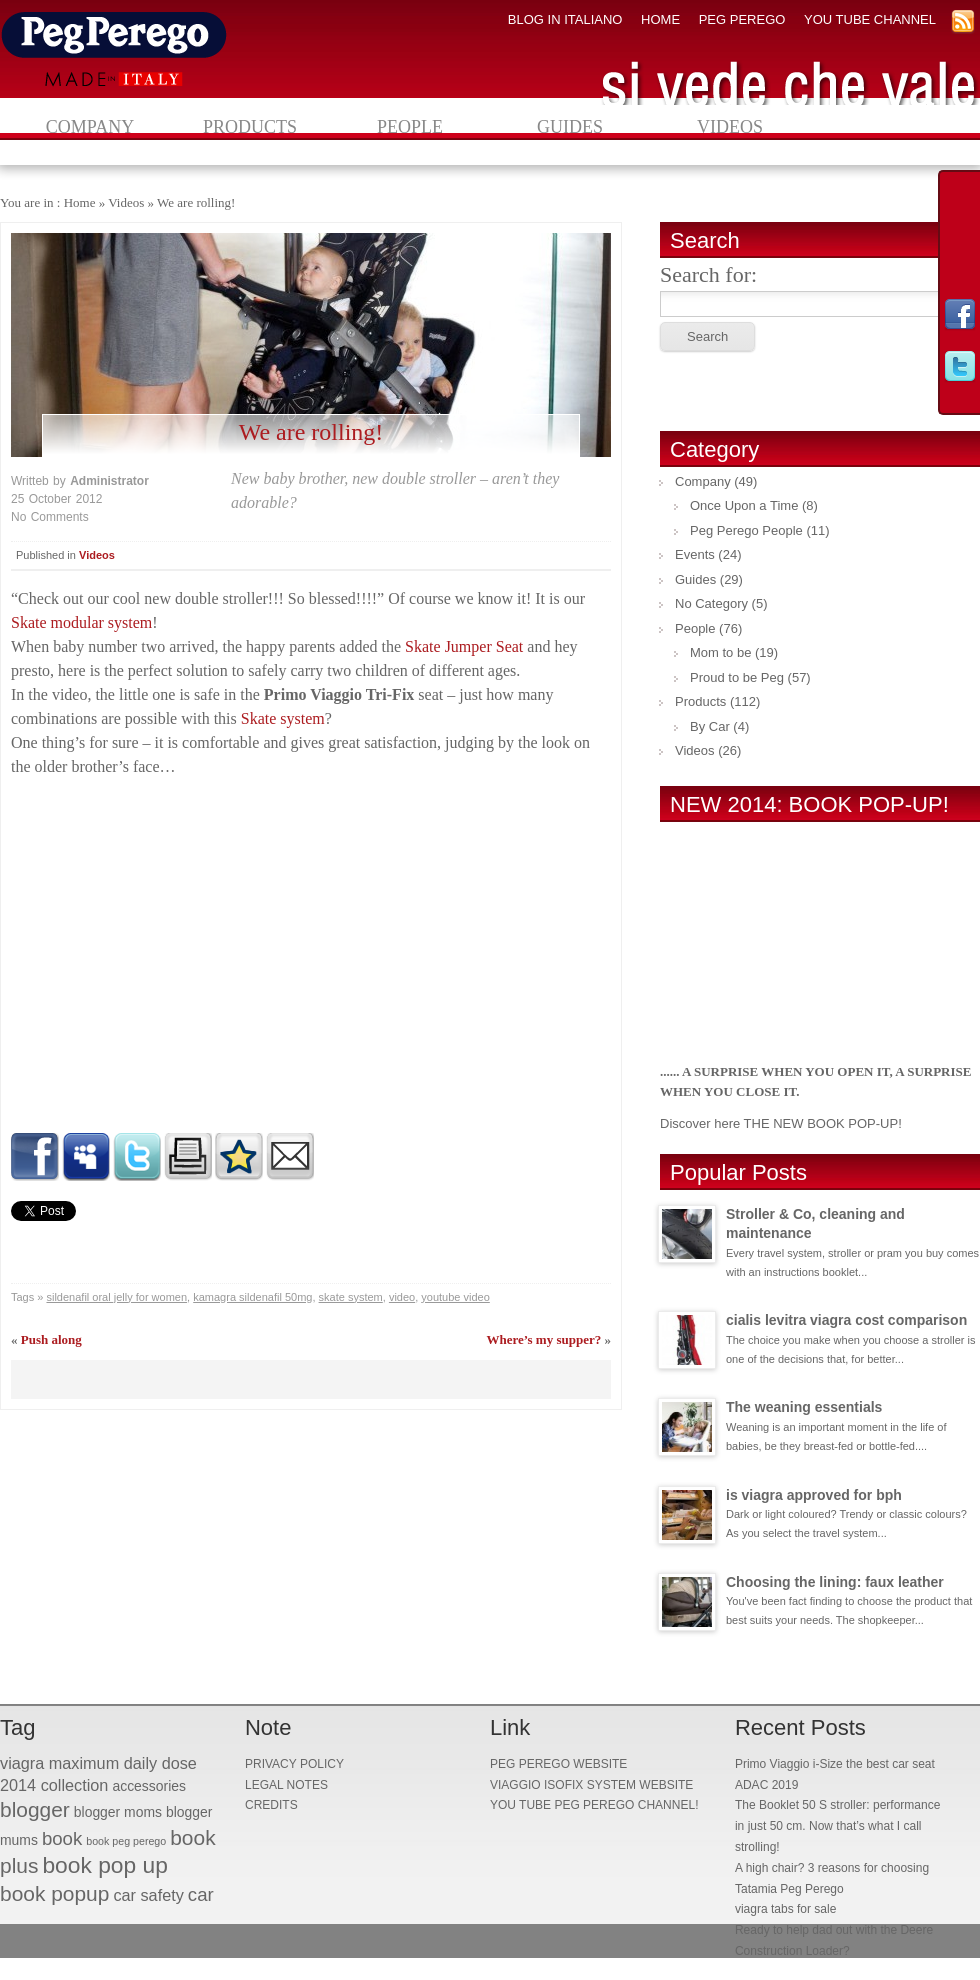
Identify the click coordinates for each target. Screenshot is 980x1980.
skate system (351, 1297)
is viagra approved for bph (814, 1495)
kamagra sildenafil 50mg (252, 1297)
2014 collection (54, 1785)
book (62, 1838)
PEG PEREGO (742, 19)
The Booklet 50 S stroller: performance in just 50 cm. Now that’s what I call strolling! (837, 1826)
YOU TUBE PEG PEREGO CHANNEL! (594, 1805)
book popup (54, 1893)
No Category (711, 603)
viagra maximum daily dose (98, 1763)
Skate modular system (81, 622)
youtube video (455, 1297)
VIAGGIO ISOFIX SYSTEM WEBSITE (591, 1785)
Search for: (708, 274)
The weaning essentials (804, 1407)
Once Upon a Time (744, 505)
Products (250, 127)
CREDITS (271, 1805)
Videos (730, 127)
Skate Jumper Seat (464, 646)
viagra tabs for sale (785, 1909)
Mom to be (720, 652)
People (410, 127)
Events (695, 554)
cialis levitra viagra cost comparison (846, 1320)
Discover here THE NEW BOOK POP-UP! (781, 1123)
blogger (35, 1809)
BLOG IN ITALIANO (565, 19)
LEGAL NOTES (286, 1785)
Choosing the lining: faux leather (835, 1582)
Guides (570, 127)
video (402, 1297)
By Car (710, 726)
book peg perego (126, 1841)
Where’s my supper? (543, 1339)
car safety (148, 1895)
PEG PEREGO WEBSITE (558, 1764)
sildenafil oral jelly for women (116, 1297)
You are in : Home (47, 202)
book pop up (105, 1865)
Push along (51, 1339)
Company (90, 127)
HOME (660, 19)
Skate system (283, 718)
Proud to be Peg (737, 677)
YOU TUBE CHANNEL (870, 19)
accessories (149, 1786)
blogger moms (118, 1812)
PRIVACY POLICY (294, 1764)
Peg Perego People (746, 530)
